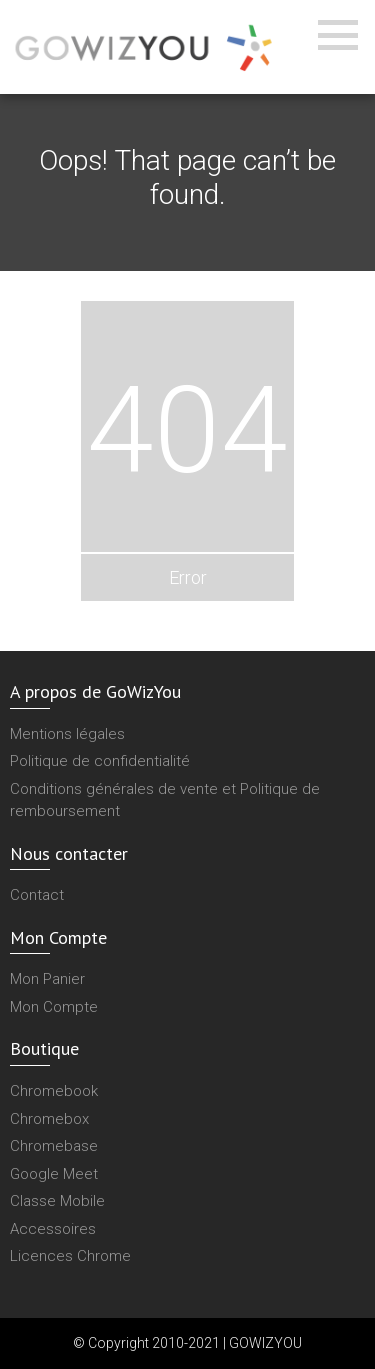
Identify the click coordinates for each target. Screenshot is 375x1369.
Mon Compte (54, 1007)
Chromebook (54, 1091)
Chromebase (54, 1146)
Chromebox (49, 1119)
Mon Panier (47, 979)
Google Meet (54, 1174)
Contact (37, 895)
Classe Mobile (57, 1201)
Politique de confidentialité (100, 761)
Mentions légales (67, 734)
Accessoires (53, 1229)
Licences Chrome (70, 1256)
